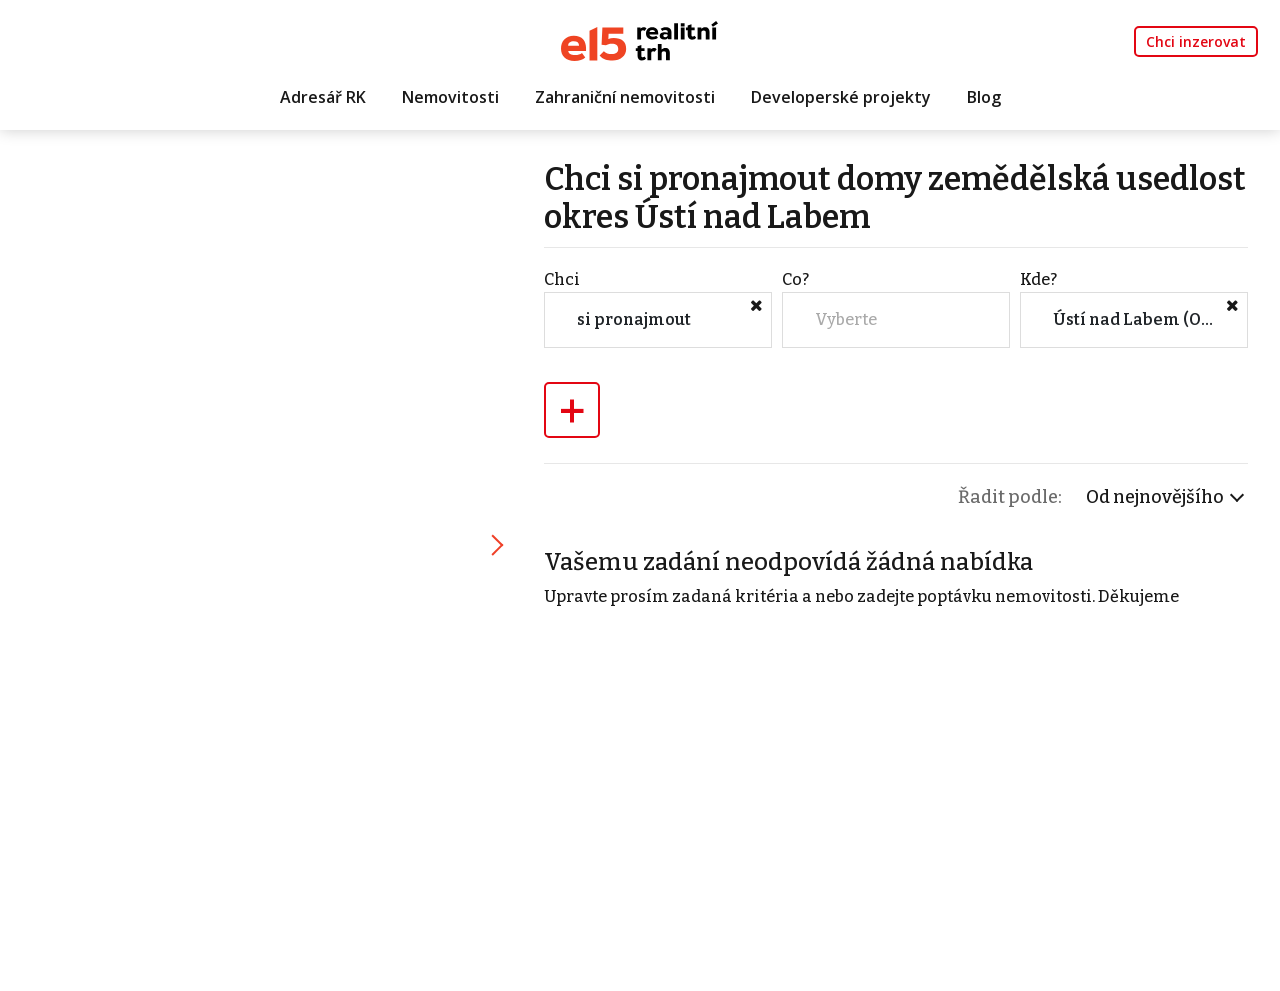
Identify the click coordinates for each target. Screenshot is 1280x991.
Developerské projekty (841, 97)
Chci (562, 279)
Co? (795, 279)
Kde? (1038, 279)
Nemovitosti (450, 97)
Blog (984, 97)
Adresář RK (323, 97)
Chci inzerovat (1196, 41)
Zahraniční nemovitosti (625, 97)
